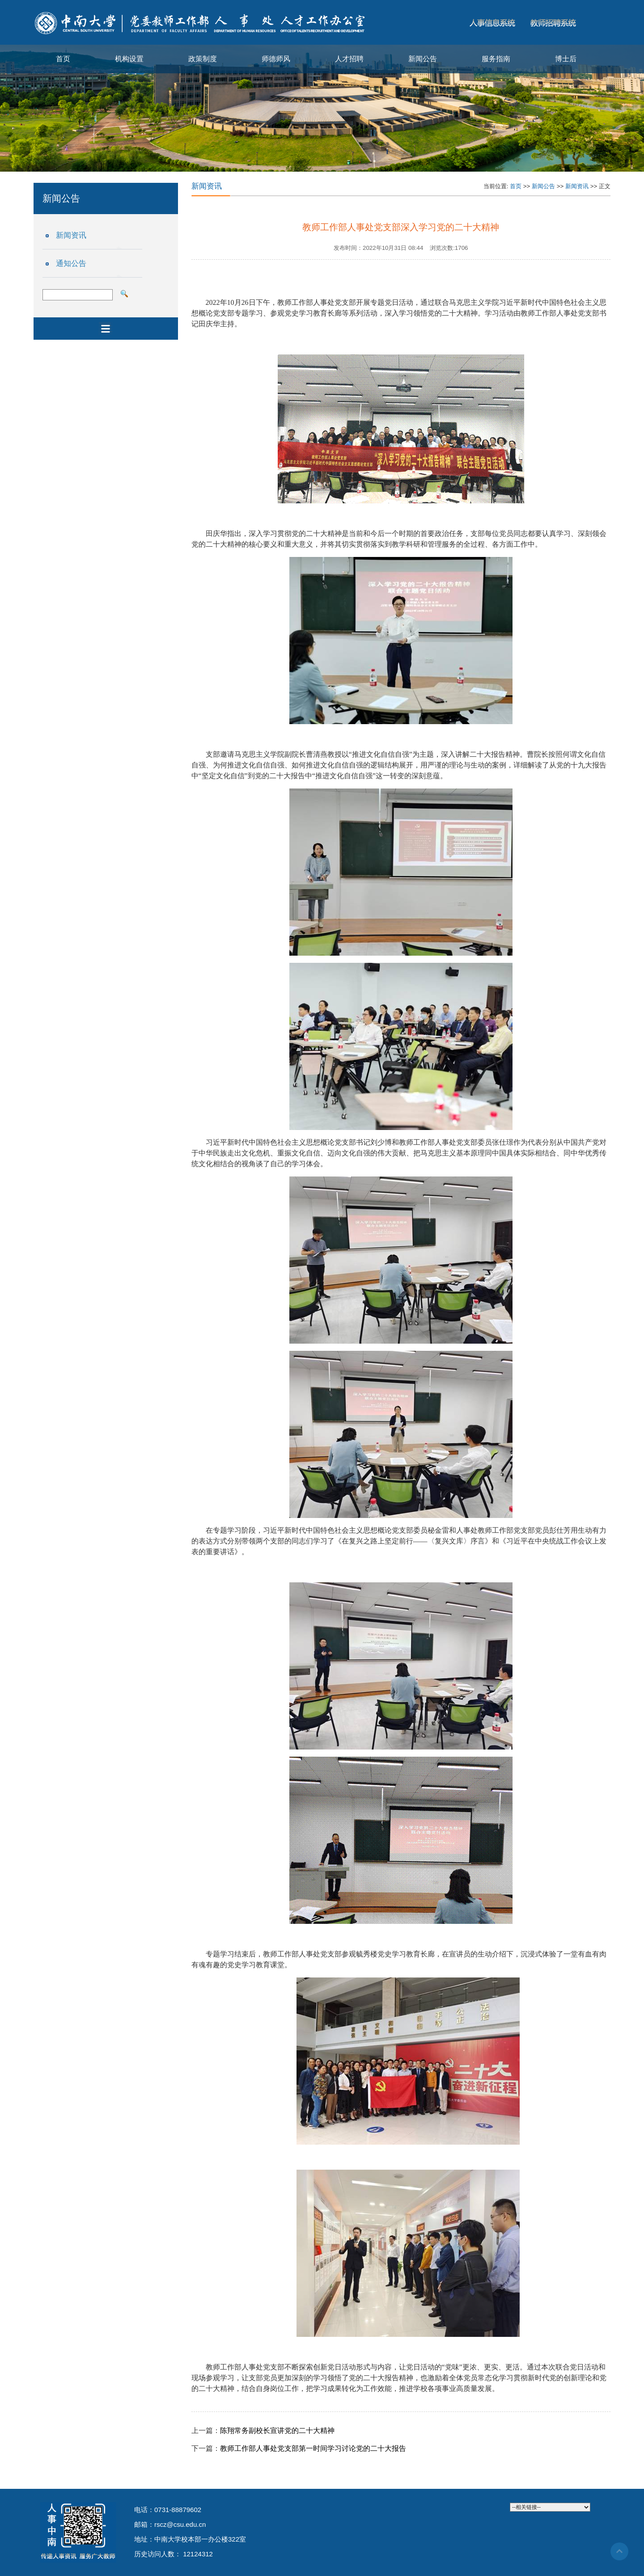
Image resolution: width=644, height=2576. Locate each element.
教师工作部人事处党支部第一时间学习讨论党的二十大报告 (313, 2448)
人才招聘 (349, 59)
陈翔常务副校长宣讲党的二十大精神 (277, 2430)
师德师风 (276, 59)
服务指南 (496, 59)
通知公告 (71, 263)
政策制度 (202, 59)
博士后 (565, 59)
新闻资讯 (71, 235)
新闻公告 (422, 59)
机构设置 (129, 59)
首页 (63, 59)
